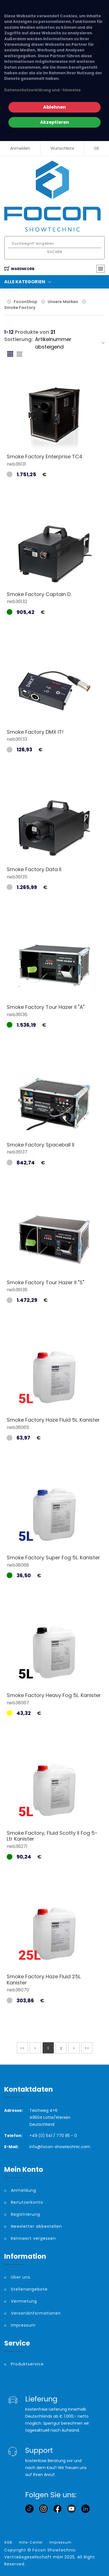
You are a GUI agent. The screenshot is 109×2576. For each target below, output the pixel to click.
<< (22, 2048)
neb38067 (18, 1703)
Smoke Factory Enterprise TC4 (44, 456)
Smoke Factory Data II (34, 869)
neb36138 (17, 1289)
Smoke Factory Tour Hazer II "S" (45, 1282)
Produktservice (27, 2364)
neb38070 (18, 1990)
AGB (8, 2542)
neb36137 (17, 1152)
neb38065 (18, 1427)
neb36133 (17, 739)
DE (96, 148)
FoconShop (25, 301)
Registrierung (25, 2214)
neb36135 (17, 877)
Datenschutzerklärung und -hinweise (42, 90)
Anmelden (20, 148)
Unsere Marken (63, 301)
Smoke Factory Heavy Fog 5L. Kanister (54, 1695)
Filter (17, 291)
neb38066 (18, 1565)
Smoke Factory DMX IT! (35, 731)
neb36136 (17, 1014)
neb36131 (16, 464)
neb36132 (17, 601)
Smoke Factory (19, 307)
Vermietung (24, 2301)
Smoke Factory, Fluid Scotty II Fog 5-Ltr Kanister (52, 1836)
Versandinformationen (36, 2313)
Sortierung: (18, 339)
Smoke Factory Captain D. (39, 594)
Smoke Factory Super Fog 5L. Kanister (53, 1557)
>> (87, 2048)
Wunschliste (62, 148)
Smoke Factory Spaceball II (40, 1144)
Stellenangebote (29, 2289)
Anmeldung (23, 2190)
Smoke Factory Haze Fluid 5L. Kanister (53, 1419)
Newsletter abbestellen (36, 2226)
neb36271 (17, 1846)
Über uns (20, 2277)
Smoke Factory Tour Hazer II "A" (46, 1007)
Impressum (23, 2325)
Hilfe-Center (31, 2542)
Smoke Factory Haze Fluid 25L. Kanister (44, 1979)
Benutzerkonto (27, 2202)
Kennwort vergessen (33, 2238)
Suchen (54, 251)
